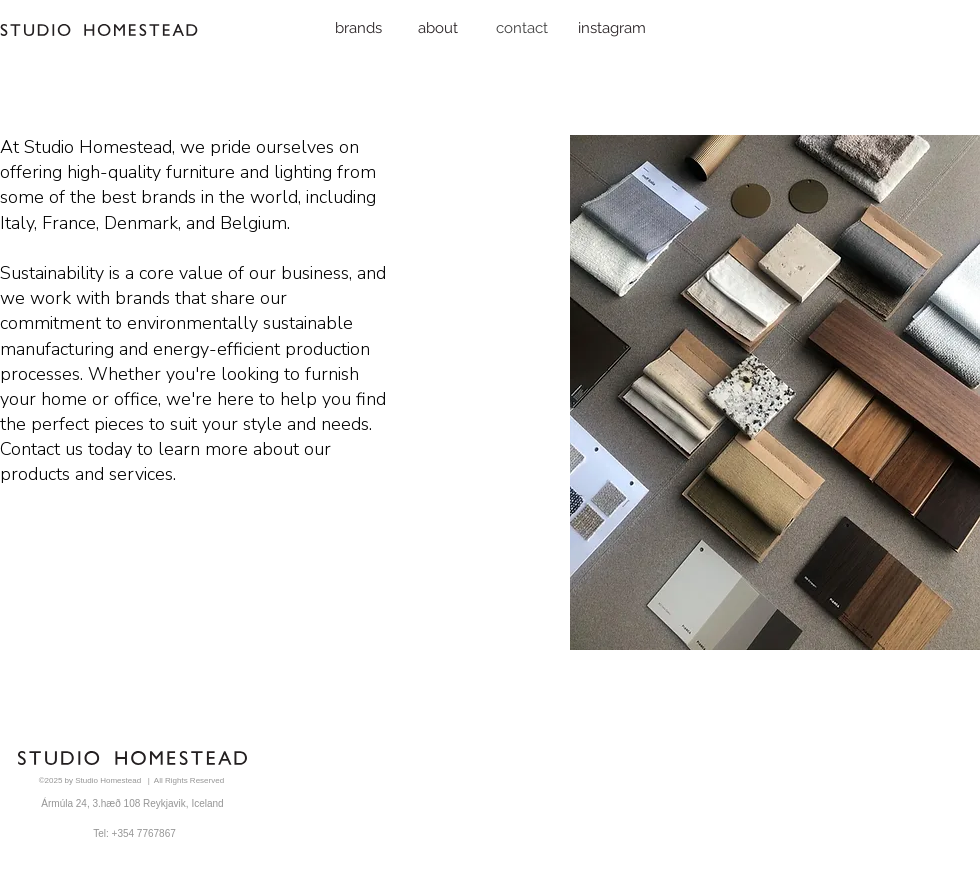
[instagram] (612, 28)
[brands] (358, 28)
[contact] (521, 28)
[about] (438, 28)
